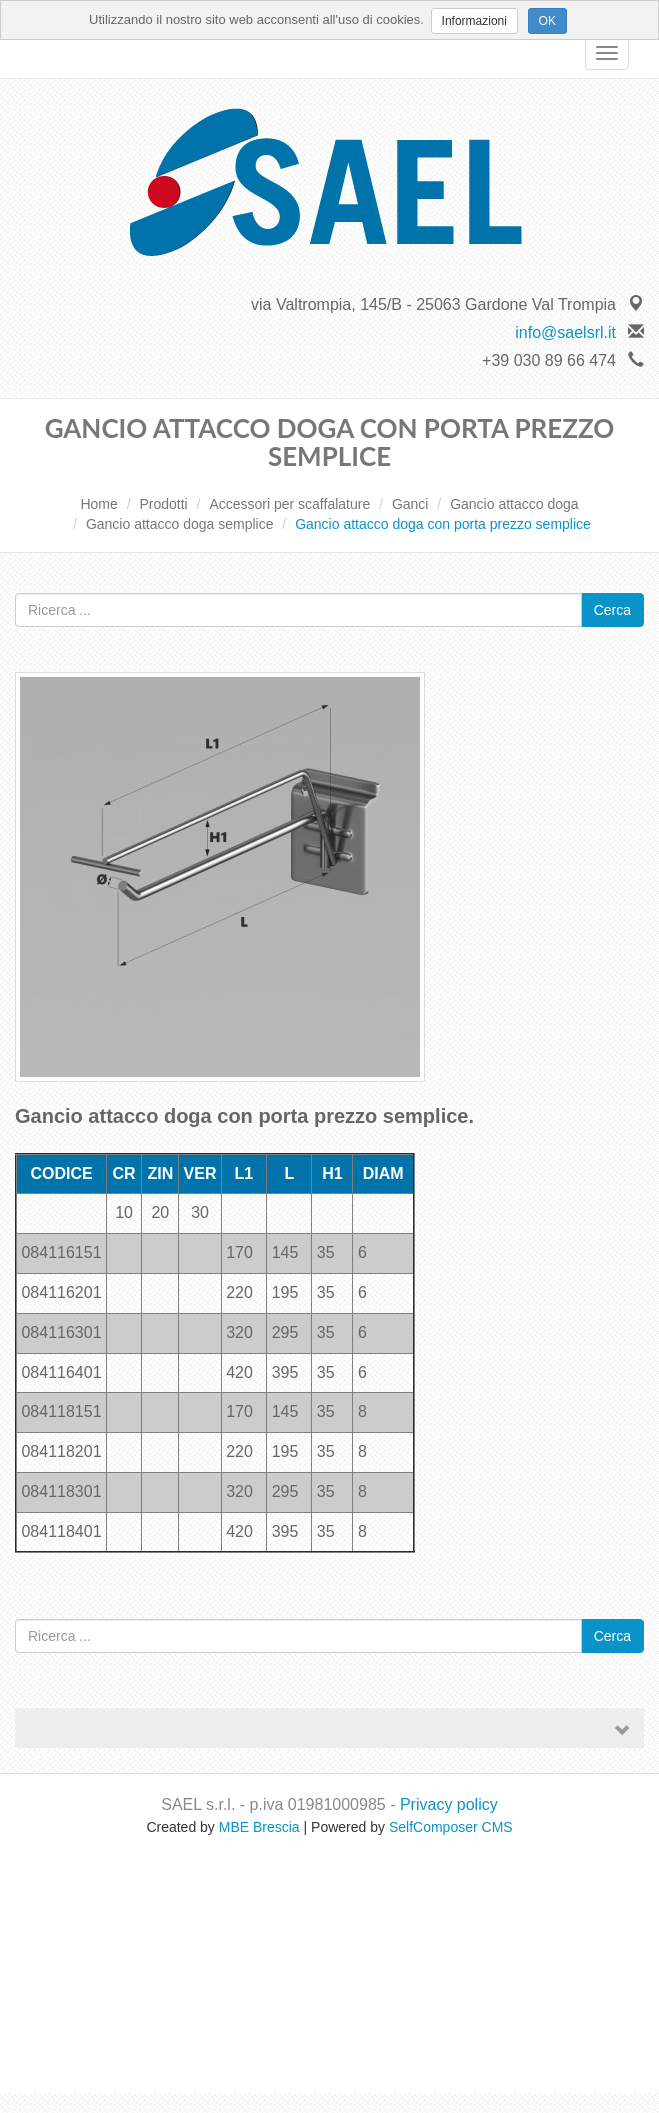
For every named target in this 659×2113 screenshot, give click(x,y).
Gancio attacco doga (514, 504)
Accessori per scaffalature (289, 504)
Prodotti (163, 504)
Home (98, 504)
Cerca (612, 610)
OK (547, 21)
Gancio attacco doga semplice (180, 524)
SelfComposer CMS (451, 1827)
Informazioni (474, 21)
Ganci (410, 504)
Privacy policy (449, 1804)
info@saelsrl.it (565, 332)
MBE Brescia (259, 1827)
